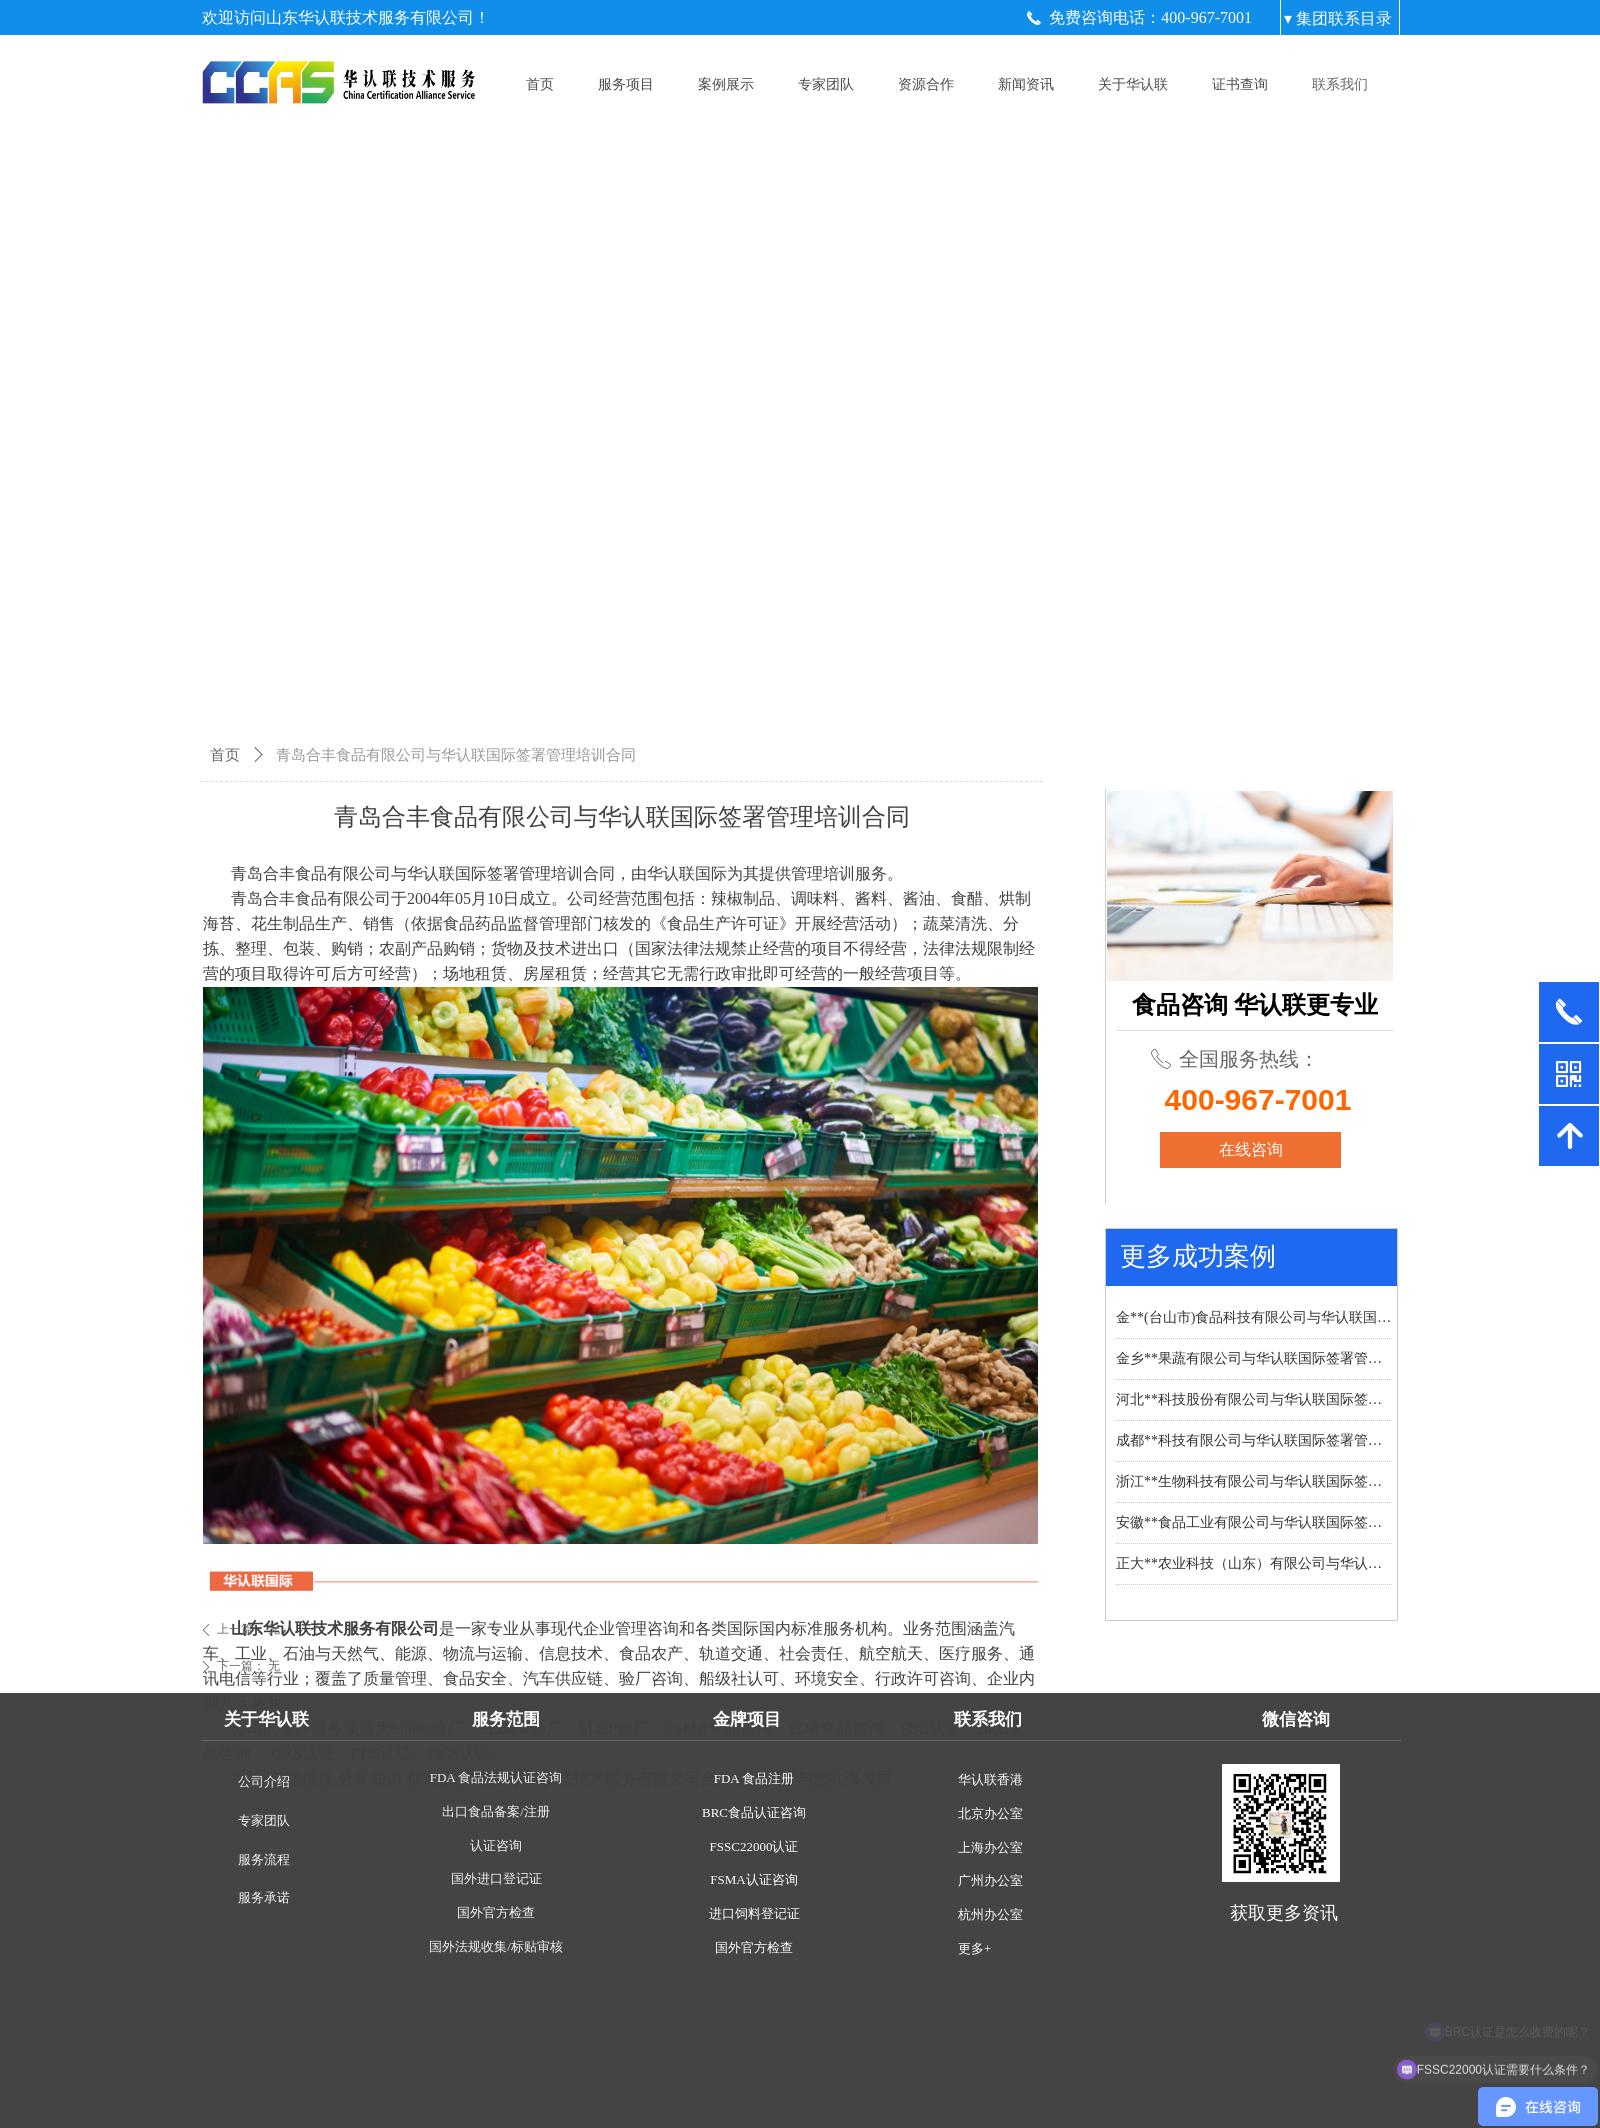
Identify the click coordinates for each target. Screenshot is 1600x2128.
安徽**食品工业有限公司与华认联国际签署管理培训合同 (1254, 1522)
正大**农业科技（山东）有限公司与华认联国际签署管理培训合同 (1254, 1563)
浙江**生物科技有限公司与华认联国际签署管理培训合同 (1254, 1481)
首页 (225, 755)
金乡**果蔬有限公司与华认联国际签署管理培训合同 (1254, 1358)
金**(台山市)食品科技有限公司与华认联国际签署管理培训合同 (1254, 1317)
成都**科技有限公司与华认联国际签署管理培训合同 (1254, 1440)
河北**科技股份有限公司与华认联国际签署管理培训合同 (1254, 1399)
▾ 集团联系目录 (1338, 18)
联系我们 (1340, 84)
